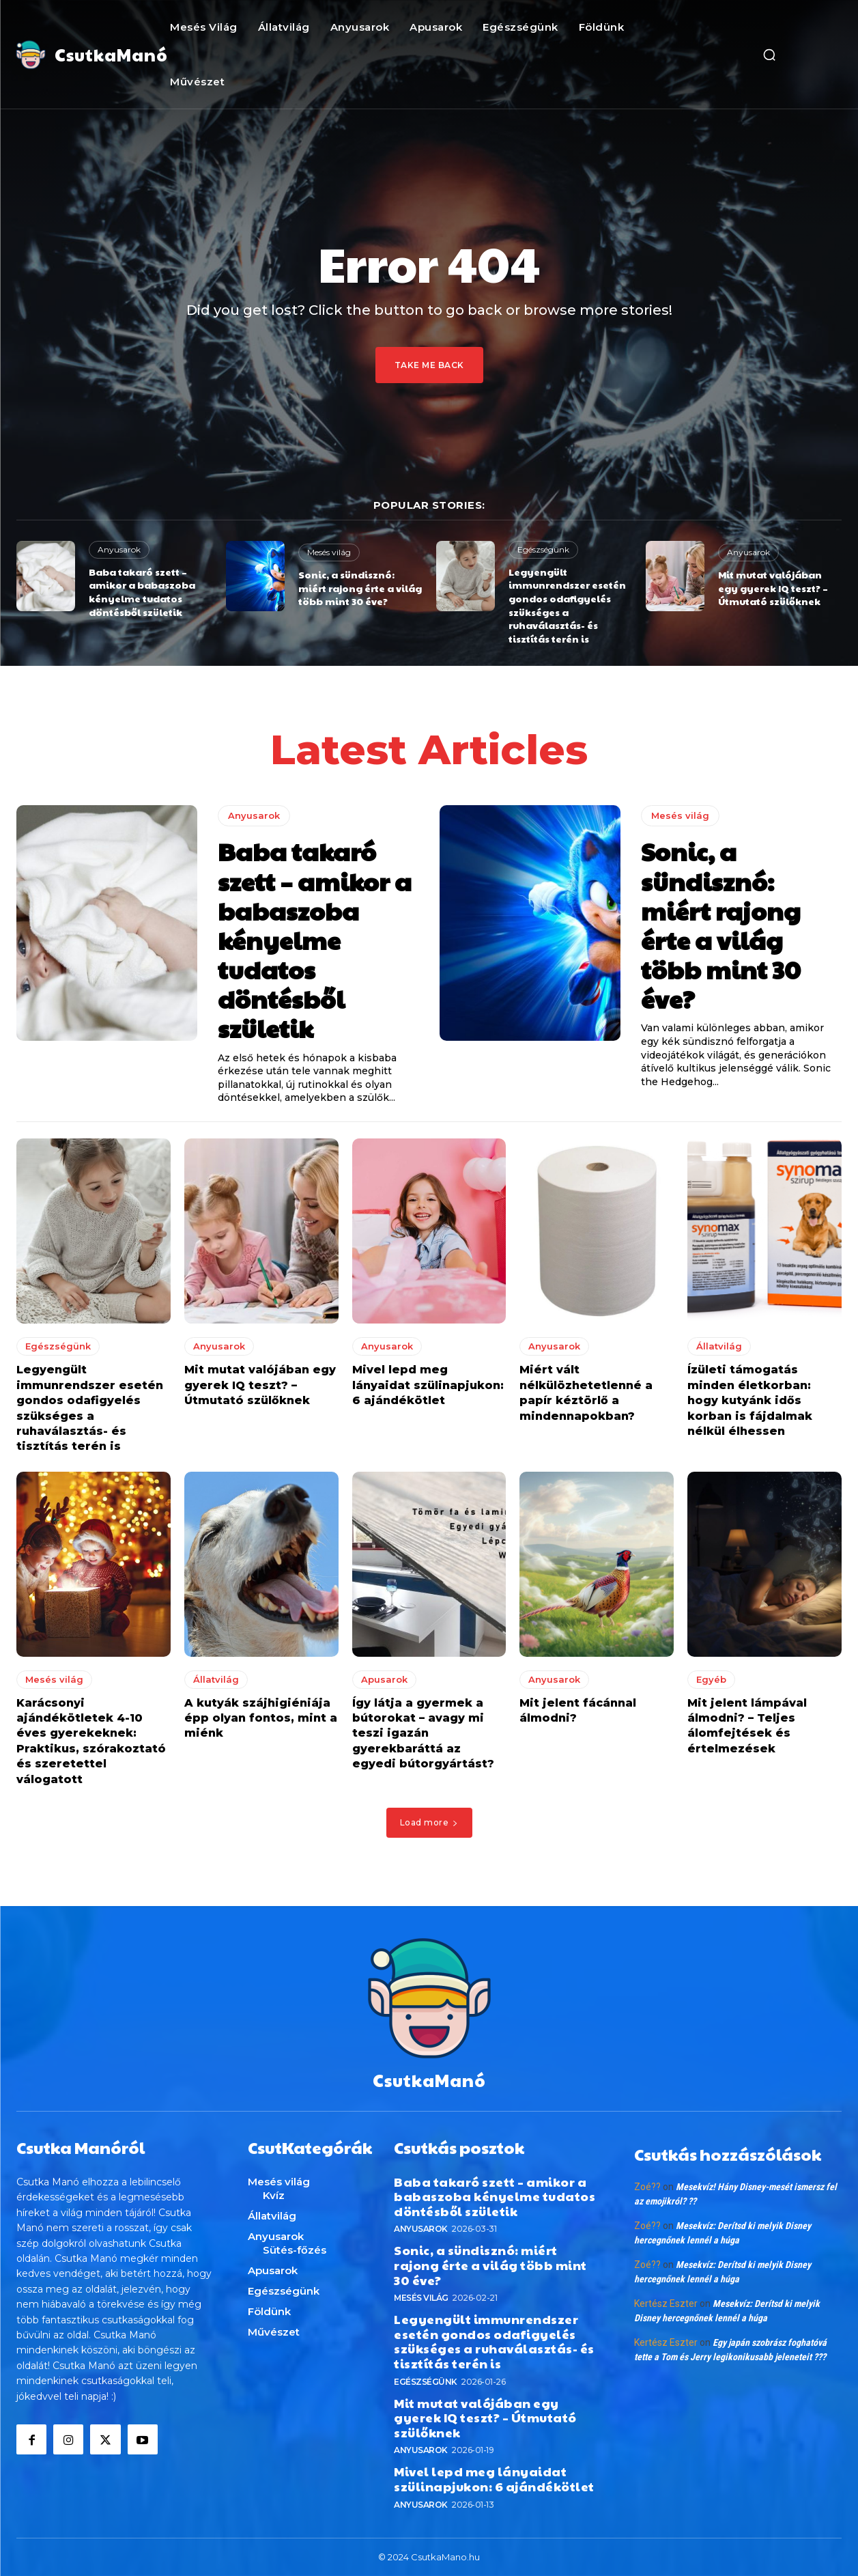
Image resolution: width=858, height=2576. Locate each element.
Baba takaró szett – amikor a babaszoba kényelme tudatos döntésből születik (142, 592)
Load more (429, 1822)
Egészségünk (543, 549)
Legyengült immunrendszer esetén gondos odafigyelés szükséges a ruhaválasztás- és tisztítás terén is (567, 605)
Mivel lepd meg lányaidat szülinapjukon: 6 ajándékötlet (428, 1385)
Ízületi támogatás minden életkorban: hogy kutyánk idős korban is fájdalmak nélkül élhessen (749, 1400)
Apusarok (384, 1678)
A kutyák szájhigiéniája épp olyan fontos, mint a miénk (260, 1717)
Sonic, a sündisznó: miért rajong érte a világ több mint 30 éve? (360, 588)
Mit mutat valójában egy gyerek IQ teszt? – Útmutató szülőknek (773, 588)
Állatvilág (719, 1346)
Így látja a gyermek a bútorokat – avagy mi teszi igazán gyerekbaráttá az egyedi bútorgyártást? (423, 1733)
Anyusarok (119, 549)
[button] (769, 54)
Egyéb (711, 1678)
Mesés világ (329, 552)
